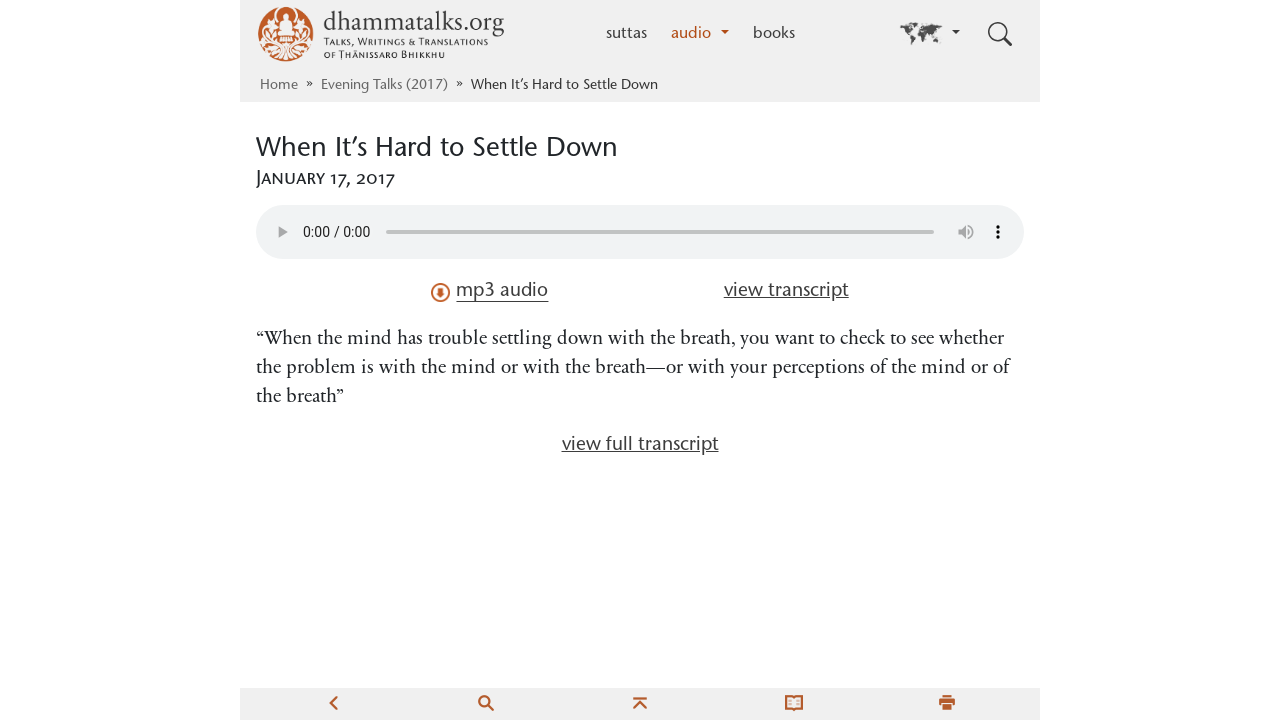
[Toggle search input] (1000, 34)
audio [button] (693, 34)
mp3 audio (489, 292)
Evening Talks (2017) (384, 86)
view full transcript (640, 445)
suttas (626, 34)
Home (279, 86)
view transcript (786, 291)
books (774, 34)
